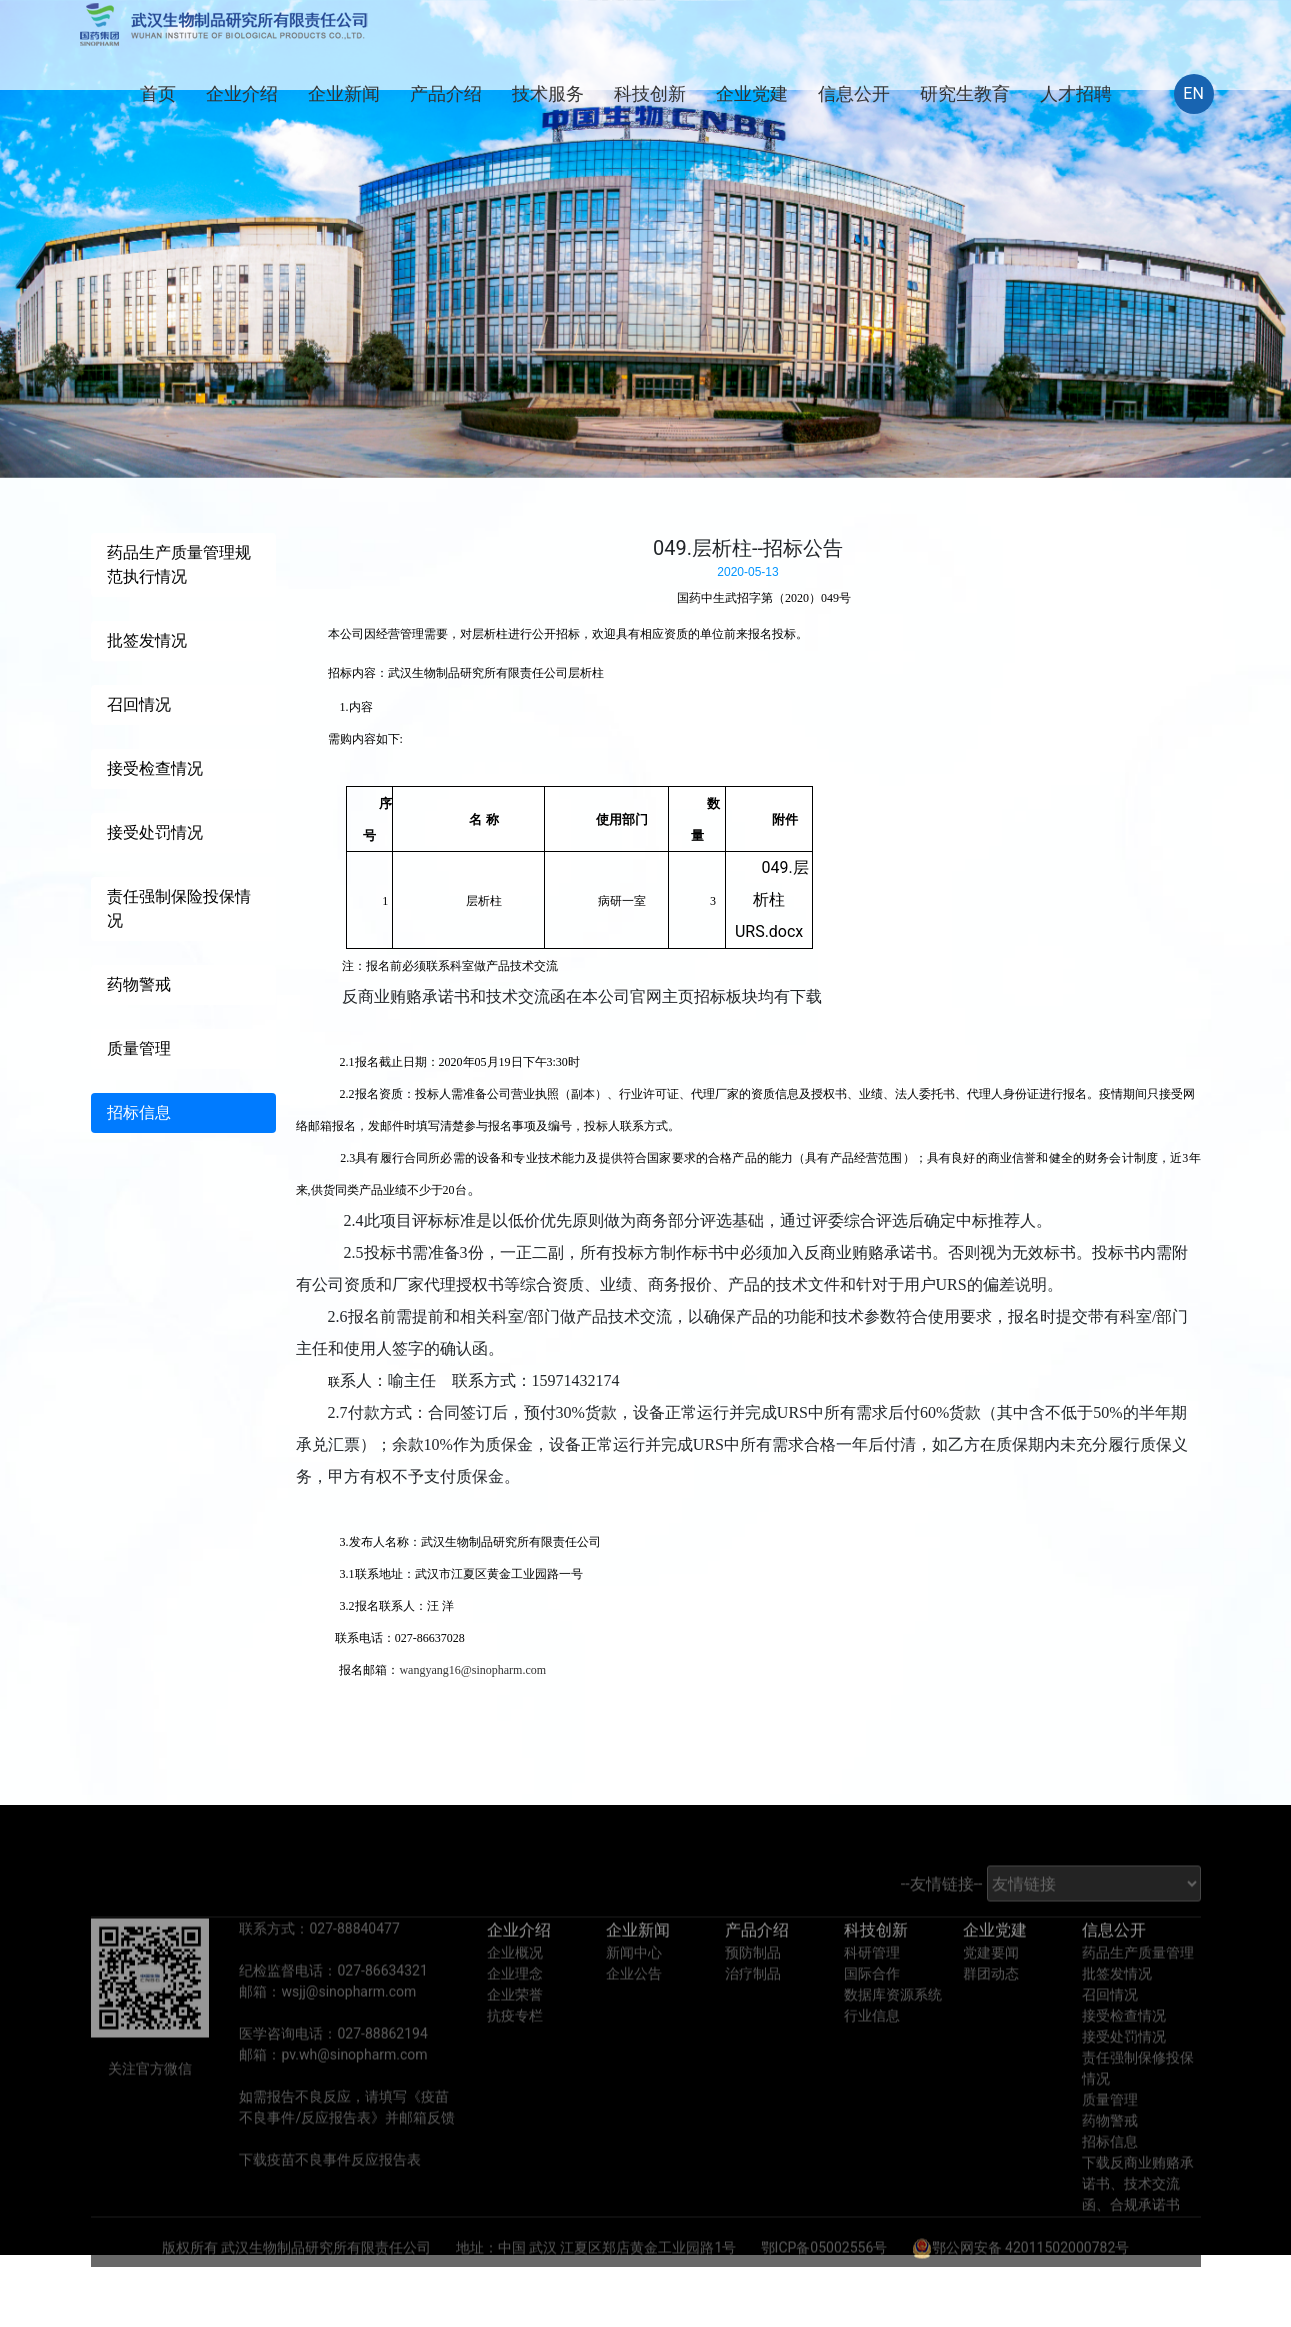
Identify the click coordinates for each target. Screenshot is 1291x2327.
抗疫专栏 (515, 2050)
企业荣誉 (515, 2029)
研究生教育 (965, 93)
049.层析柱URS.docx (772, 899)
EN (1193, 93)
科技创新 (650, 93)
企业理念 (515, 2008)
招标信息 (1110, 2176)
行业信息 (872, 2050)
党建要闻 (991, 1987)
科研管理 (872, 1987)
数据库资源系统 (893, 2029)
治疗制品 (753, 2008)
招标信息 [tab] (139, 1112)
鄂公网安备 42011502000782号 (1021, 2282)
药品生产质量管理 (1138, 1987)
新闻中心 (634, 1987)
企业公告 (634, 2008)
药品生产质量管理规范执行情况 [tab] (179, 564)
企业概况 (515, 1987)
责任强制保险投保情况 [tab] (179, 908)
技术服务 (548, 93)
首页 (158, 93)
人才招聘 (1076, 93)
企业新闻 (344, 93)
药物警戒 (1110, 2155)
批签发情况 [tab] (147, 640)
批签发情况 (1117, 2008)
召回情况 (1110, 2029)
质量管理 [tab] (139, 1048)
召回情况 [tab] (139, 704)
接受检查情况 (1124, 2050)
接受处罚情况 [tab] (155, 832)
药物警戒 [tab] (139, 984)
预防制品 (753, 1987)
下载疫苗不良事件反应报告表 (330, 2194)
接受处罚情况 (1124, 2071)
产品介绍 (446, 93)
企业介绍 (242, 93)
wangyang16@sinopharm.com (472, 1670)
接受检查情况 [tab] (155, 768)
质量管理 (1110, 2134)
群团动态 (991, 2008)
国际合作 (872, 2008)
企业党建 (752, 93)
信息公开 (854, 93)
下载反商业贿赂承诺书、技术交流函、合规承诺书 (1138, 2218)
